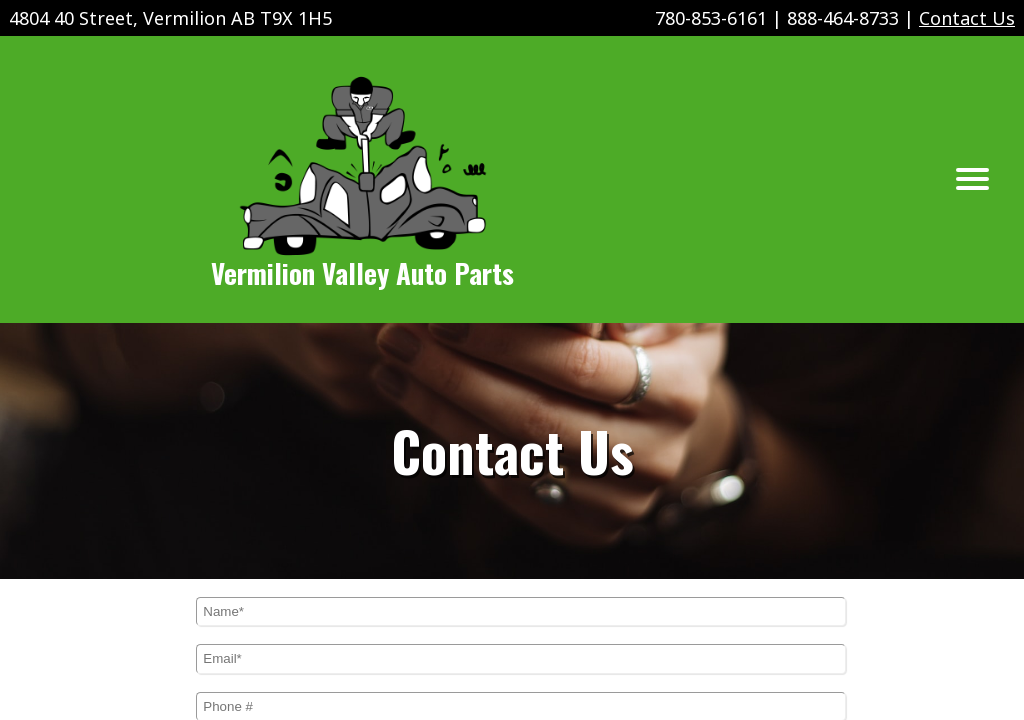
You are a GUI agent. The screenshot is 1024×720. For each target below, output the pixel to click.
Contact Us (967, 18)
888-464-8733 (843, 18)
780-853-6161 (711, 18)
